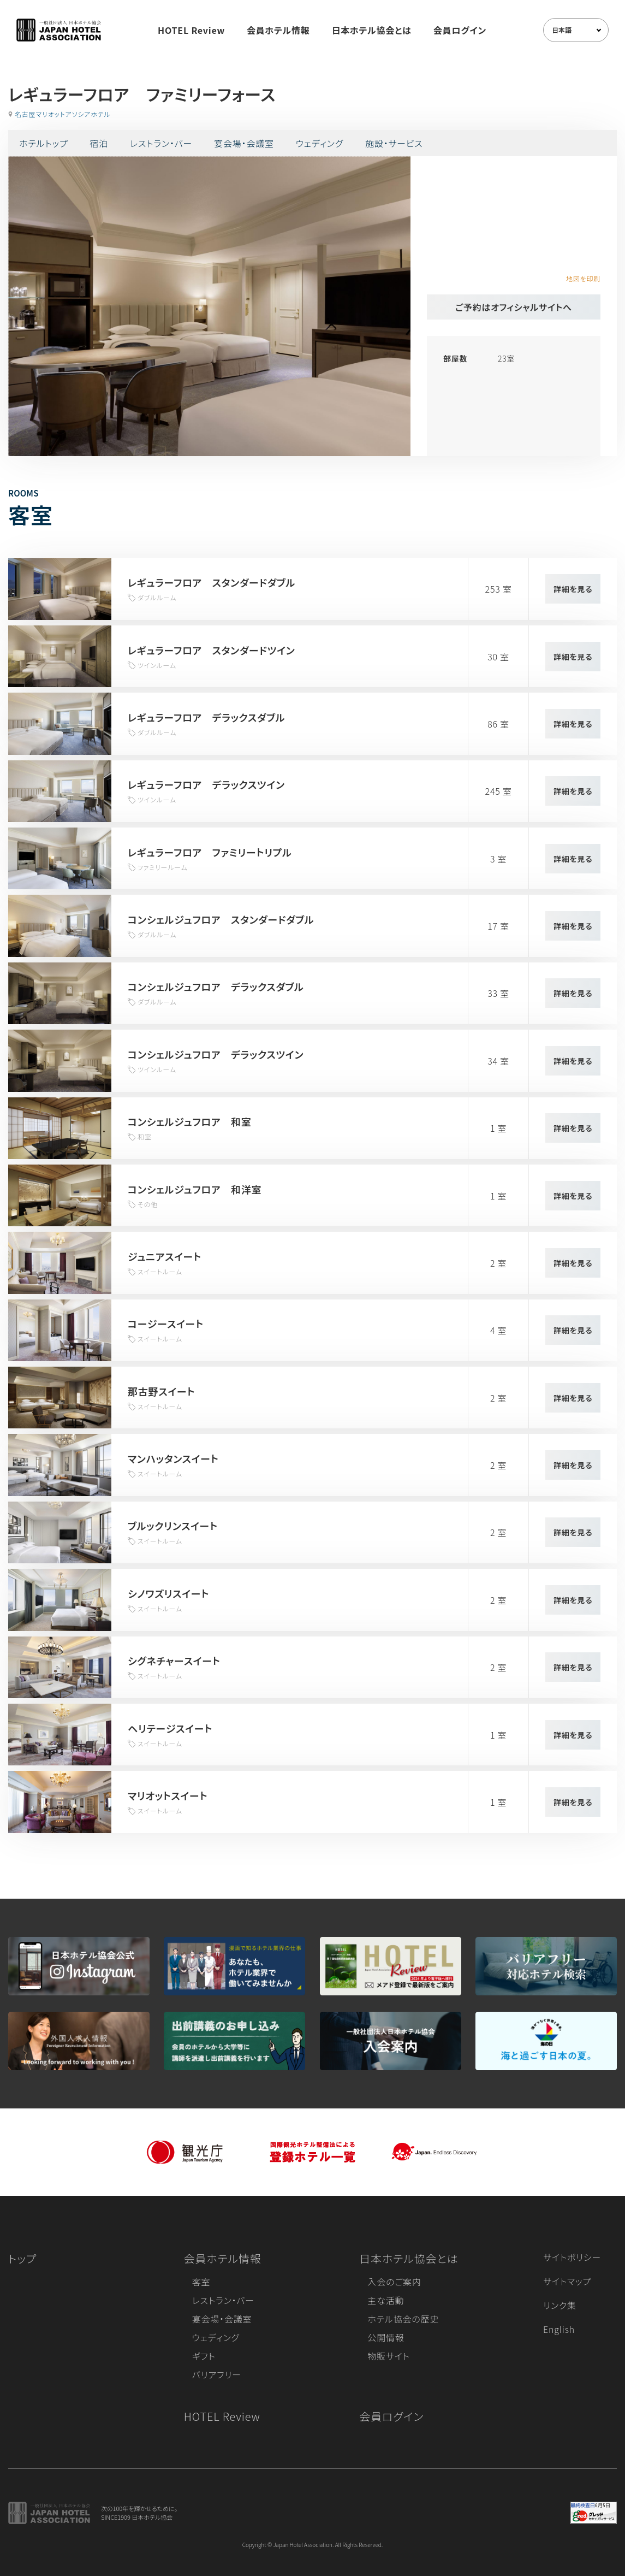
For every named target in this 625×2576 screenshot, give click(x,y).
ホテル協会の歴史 (403, 2318)
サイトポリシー (572, 2257)
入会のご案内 (394, 2281)
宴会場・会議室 (244, 143)
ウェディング (319, 143)
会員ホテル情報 (278, 30)
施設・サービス (394, 143)
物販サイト (388, 2355)
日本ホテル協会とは (372, 30)
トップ (22, 2258)
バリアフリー (216, 2374)
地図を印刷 (583, 278)
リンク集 (559, 2305)
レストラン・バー (161, 143)
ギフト (204, 2355)
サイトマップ (567, 2281)
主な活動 (385, 2300)
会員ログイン (459, 30)
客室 (201, 2281)
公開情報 (385, 2337)
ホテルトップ (43, 143)
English (559, 2329)
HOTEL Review (191, 30)
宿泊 (99, 143)
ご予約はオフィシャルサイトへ (513, 307)
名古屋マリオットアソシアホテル (62, 114)
